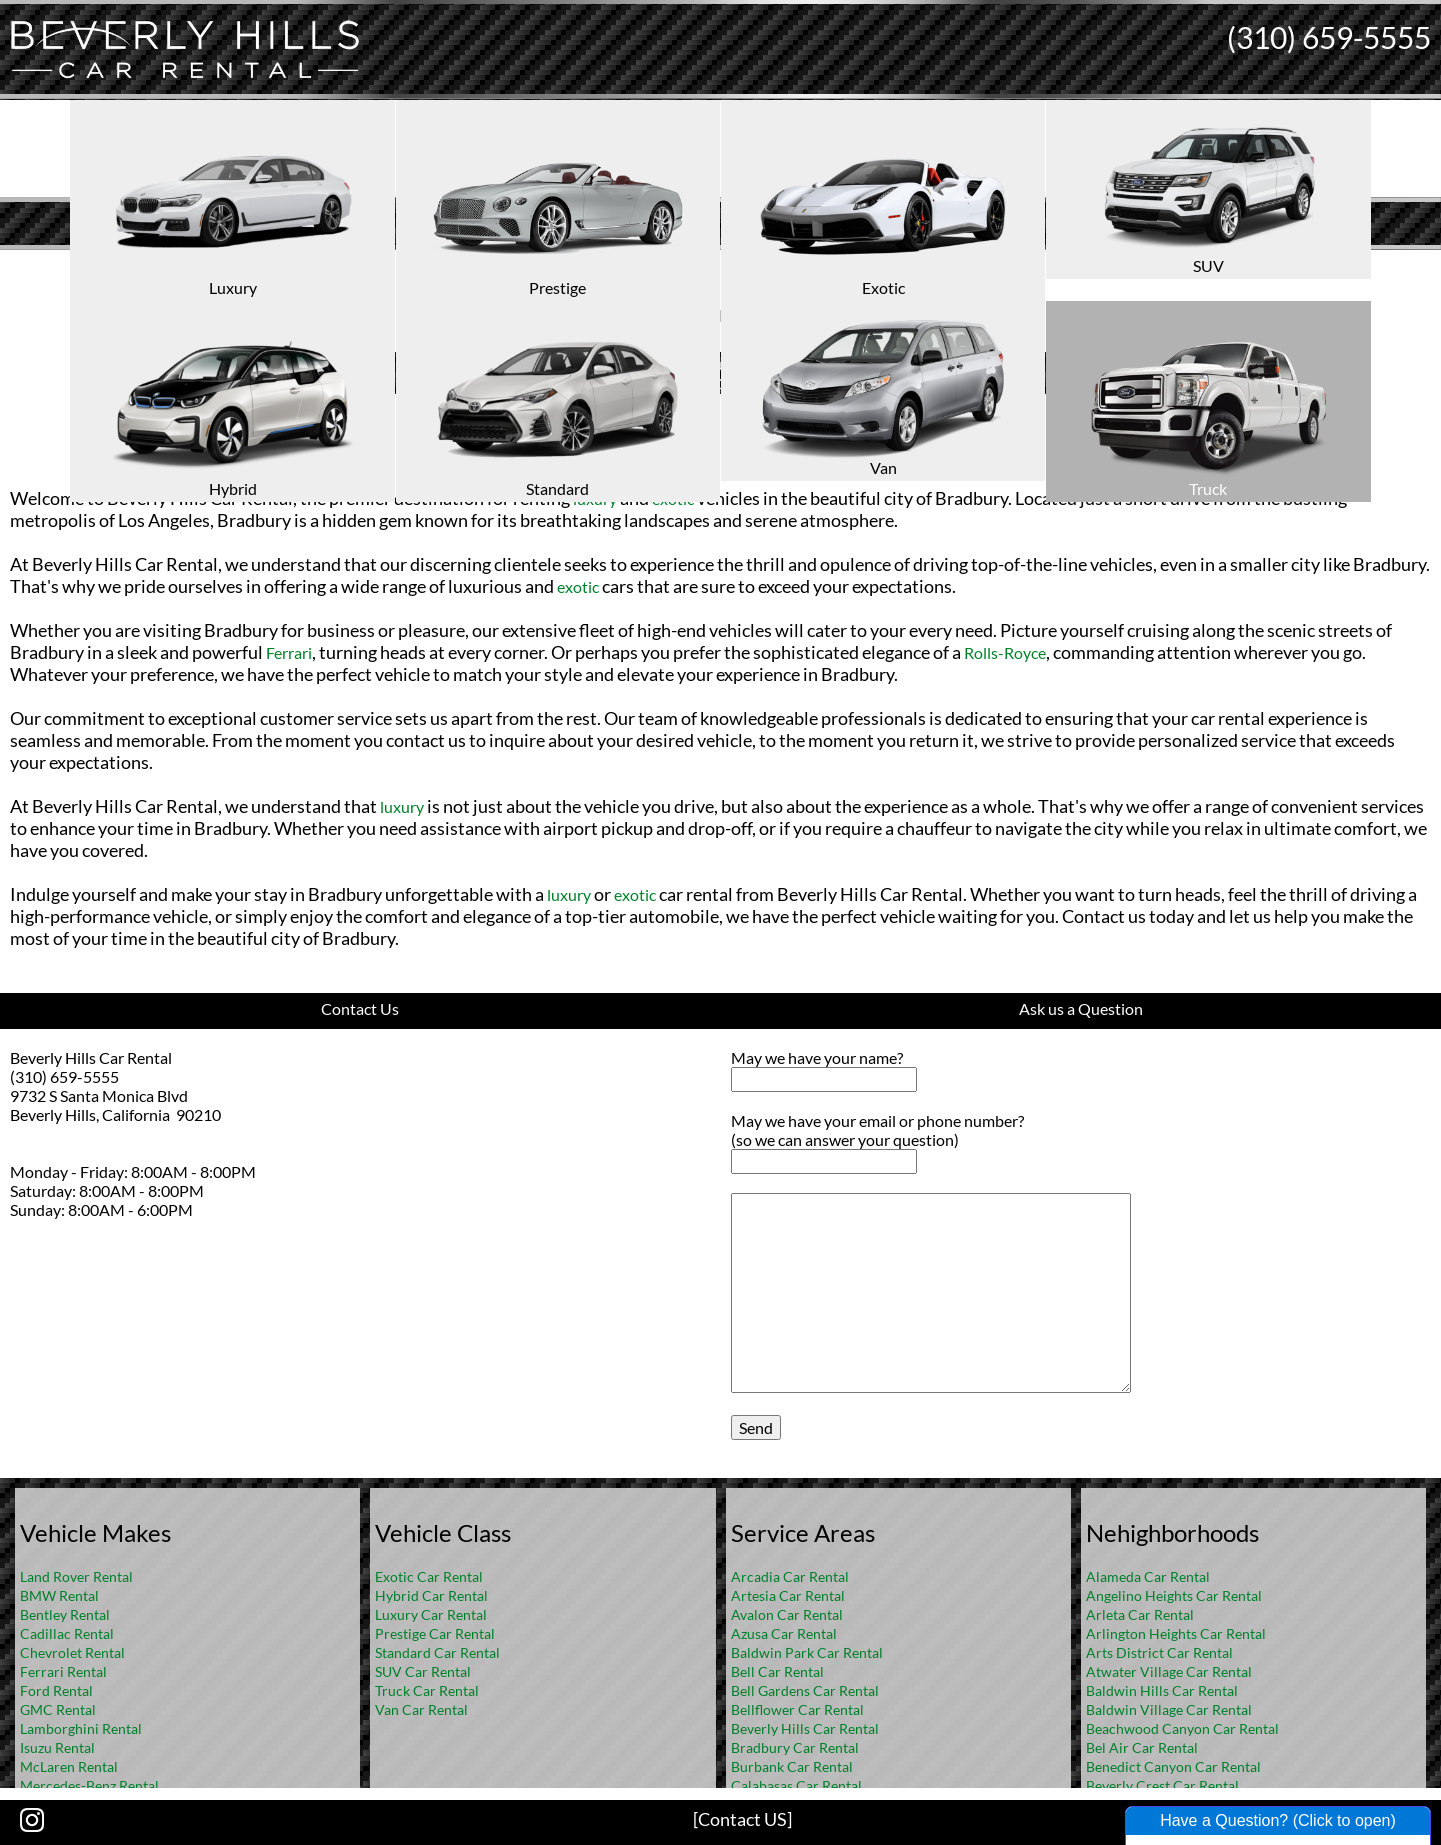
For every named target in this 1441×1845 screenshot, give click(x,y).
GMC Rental (58, 1709)
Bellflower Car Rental (797, 1709)
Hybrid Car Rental (431, 1595)
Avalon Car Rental (787, 1614)
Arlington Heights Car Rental (1176, 1633)
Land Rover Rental (76, 1576)
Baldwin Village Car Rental (1169, 1709)
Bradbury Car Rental (795, 1747)
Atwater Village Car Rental (1169, 1671)
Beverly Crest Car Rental (1162, 1785)
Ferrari (289, 652)
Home (699, 265)
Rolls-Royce (1005, 652)
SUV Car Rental (423, 1671)
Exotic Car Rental (429, 1576)
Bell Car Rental (777, 1671)
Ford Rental (56, 1690)
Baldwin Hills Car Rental (1162, 1690)
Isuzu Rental (57, 1747)
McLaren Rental (69, 1766)
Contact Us (360, 1008)
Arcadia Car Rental (790, 1576)
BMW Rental (59, 1595)
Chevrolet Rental (72, 1652)
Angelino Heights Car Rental (1174, 1595)
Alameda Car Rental (1148, 1576)
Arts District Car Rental (1159, 1652)
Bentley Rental (65, 1614)
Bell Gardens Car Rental (805, 1690)
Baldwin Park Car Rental (807, 1652)
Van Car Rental (421, 1709)
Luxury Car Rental (431, 1614)
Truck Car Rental (427, 1690)
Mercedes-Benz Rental (89, 1785)
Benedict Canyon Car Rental (1173, 1766)
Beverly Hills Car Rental (805, 1728)
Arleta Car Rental (1140, 1614)
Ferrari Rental (63, 1671)
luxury (595, 498)
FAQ (747, 265)
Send (756, 1427)
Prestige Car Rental (435, 1633)
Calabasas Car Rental (796, 1785)
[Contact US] (742, 1819)
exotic (673, 498)
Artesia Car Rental (788, 1595)
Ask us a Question (1081, 1008)
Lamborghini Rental (81, 1728)
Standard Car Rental (437, 1652)
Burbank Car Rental (792, 1766)
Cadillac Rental (67, 1633)
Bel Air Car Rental (1142, 1747)
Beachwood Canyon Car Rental (1182, 1728)
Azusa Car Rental (784, 1633)
